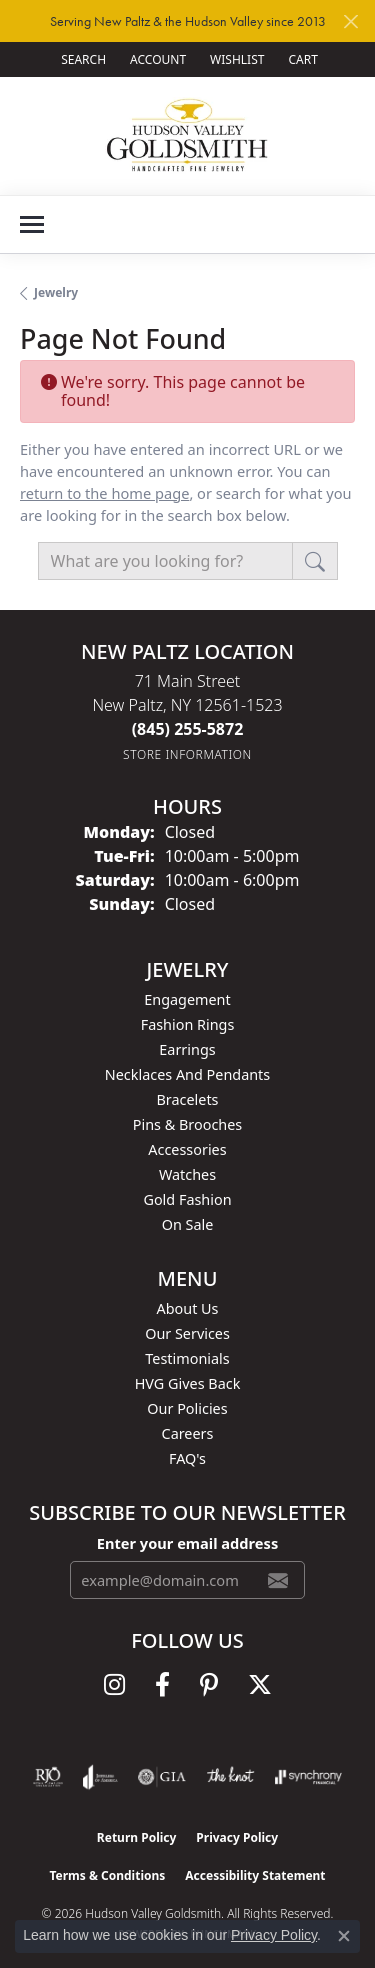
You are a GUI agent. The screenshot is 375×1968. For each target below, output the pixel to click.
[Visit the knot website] (230, 1777)
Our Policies (187, 1408)
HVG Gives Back (188, 1383)
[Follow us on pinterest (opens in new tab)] (209, 1685)
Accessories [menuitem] (187, 1149)
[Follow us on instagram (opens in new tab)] (114, 1685)
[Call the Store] (188, 729)
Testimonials (187, 1358)
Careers (188, 1433)
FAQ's (187, 1458)
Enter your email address (187, 1543)
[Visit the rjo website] (48, 1777)
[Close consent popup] (344, 1936)
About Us (188, 1308)
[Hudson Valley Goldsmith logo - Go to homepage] (187, 135)
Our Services (187, 1333)
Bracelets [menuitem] (187, 1099)
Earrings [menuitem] (187, 1049)
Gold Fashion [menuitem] (187, 1199)
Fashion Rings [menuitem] (188, 1024)
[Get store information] (187, 754)
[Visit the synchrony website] (308, 1777)
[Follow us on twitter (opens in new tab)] (260, 1685)
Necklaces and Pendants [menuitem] (187, 1074)
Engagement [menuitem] (187, 999)
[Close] (350, 21)
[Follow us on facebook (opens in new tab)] (162, 1685)
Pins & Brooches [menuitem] (187, 1124)
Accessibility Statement (255, 1875)
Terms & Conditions (107, 1875)
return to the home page (104, 493)
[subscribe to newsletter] (278, 1580)
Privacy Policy (237, 1837)
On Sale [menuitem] (188, 1224)
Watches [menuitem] (187, 1174)
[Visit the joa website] (100, 1777)
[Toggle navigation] (32, 224)
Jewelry (56, 292)
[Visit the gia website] (162, 1777)
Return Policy (137, 1837)
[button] (81, 59)
